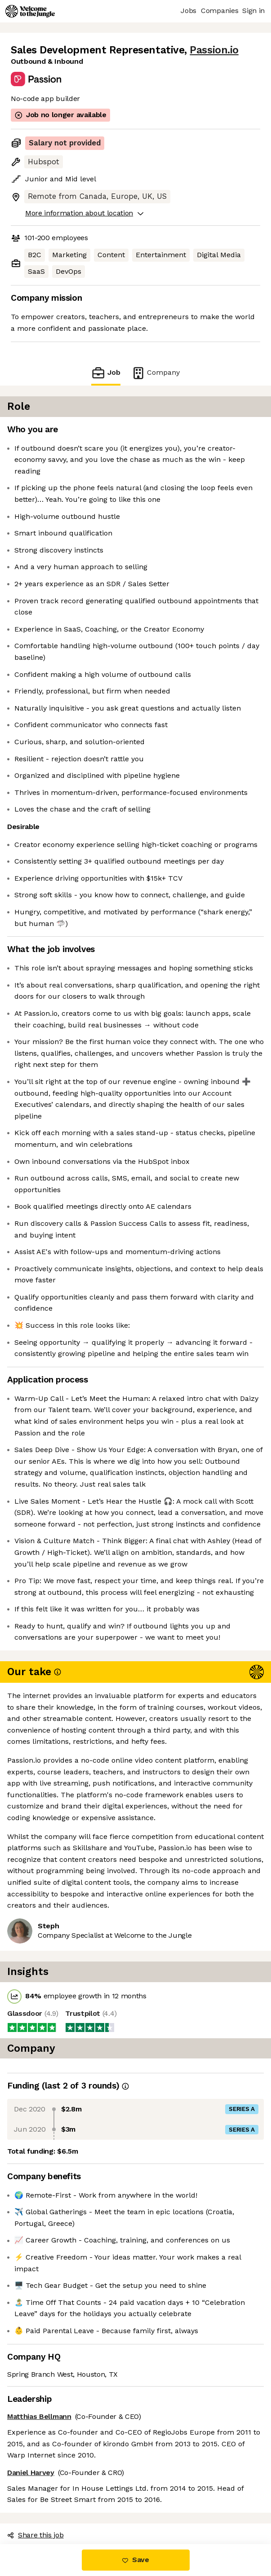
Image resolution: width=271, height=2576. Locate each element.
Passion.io (214, 50)
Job (105, 372)
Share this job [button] (35, 2535)
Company (155, 372)
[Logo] (30, 11)
